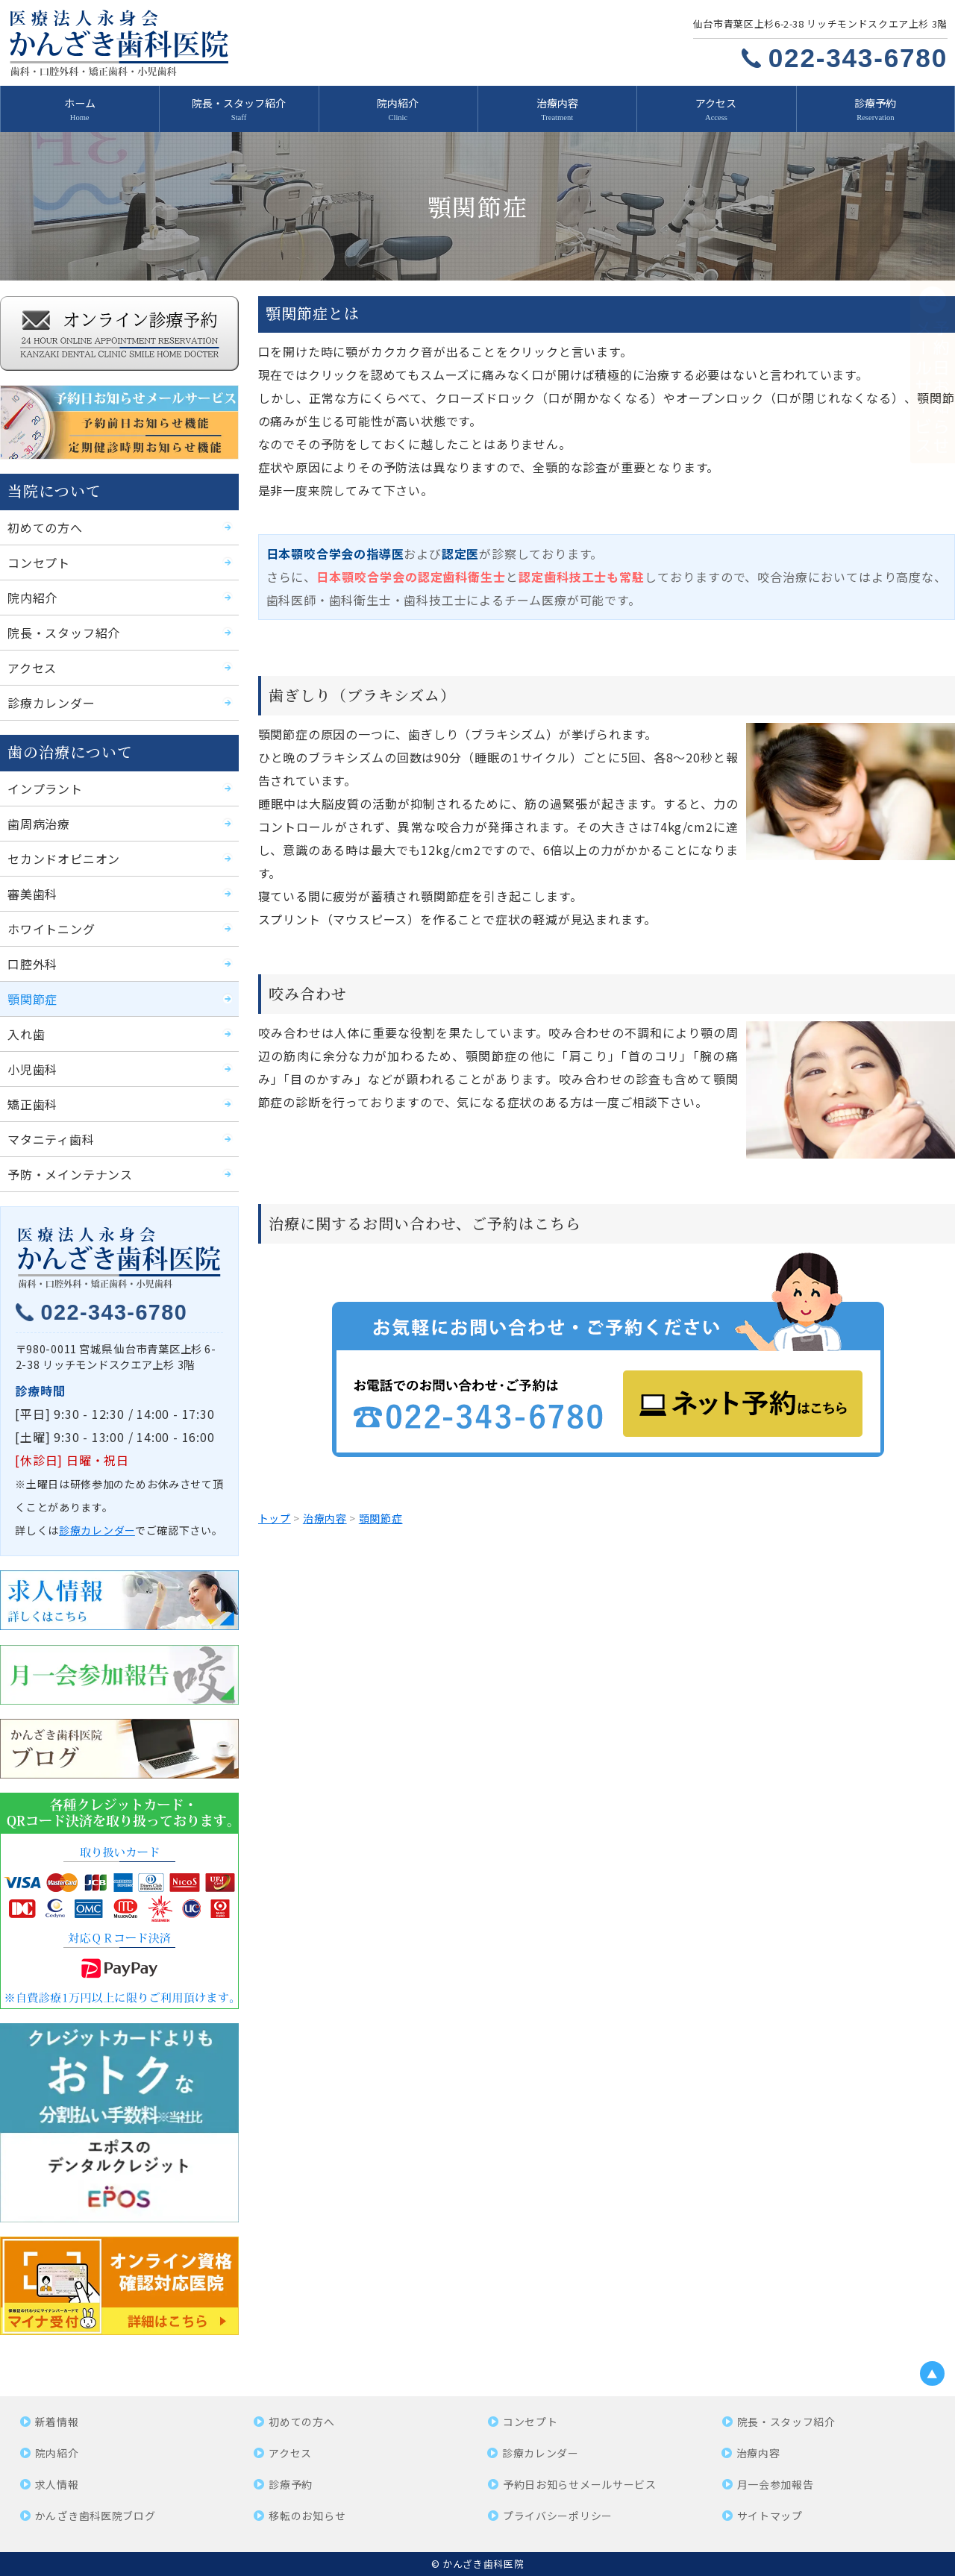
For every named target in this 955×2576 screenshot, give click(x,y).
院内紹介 (398, 102)
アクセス (715, 102)
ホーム (80, 102)
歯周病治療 (38, 824)
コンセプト (38, 562)
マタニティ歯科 (51, 1139)
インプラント (45, 788)
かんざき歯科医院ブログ (95, 2515)
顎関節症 (32, 999)
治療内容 (557, 102)
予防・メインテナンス (70, 1174)
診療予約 (875, 102)
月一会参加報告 (775, 2484)
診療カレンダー (51, 703)
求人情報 (57, 2484)
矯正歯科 (32, 1104)
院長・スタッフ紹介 (239, 102)
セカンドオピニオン (63, 859)
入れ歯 (26, 1034)
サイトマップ (770, 2515)
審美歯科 (32, 894)
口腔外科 (32, 964)
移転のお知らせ (307, 2515)
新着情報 (57, 2421)
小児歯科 (32, 1069)
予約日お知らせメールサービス (580, 2484)
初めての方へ (45, 527)
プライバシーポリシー (558, 2515)
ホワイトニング (51, 929)
